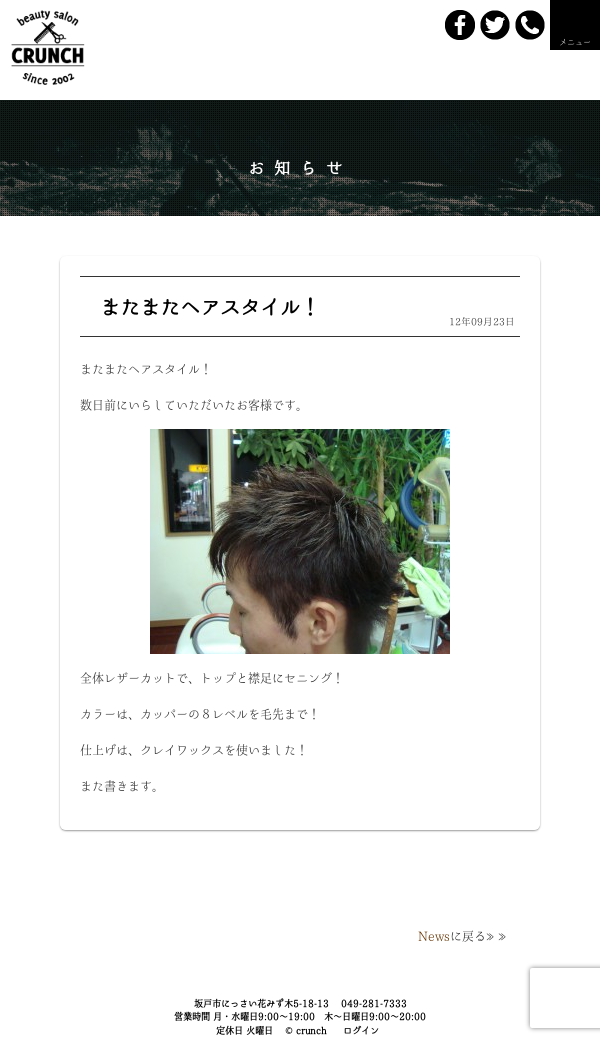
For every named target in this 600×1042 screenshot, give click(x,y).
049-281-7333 (374, 1003)
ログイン (361, 1030)
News (434, 936)
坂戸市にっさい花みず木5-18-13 (261, 1003)
